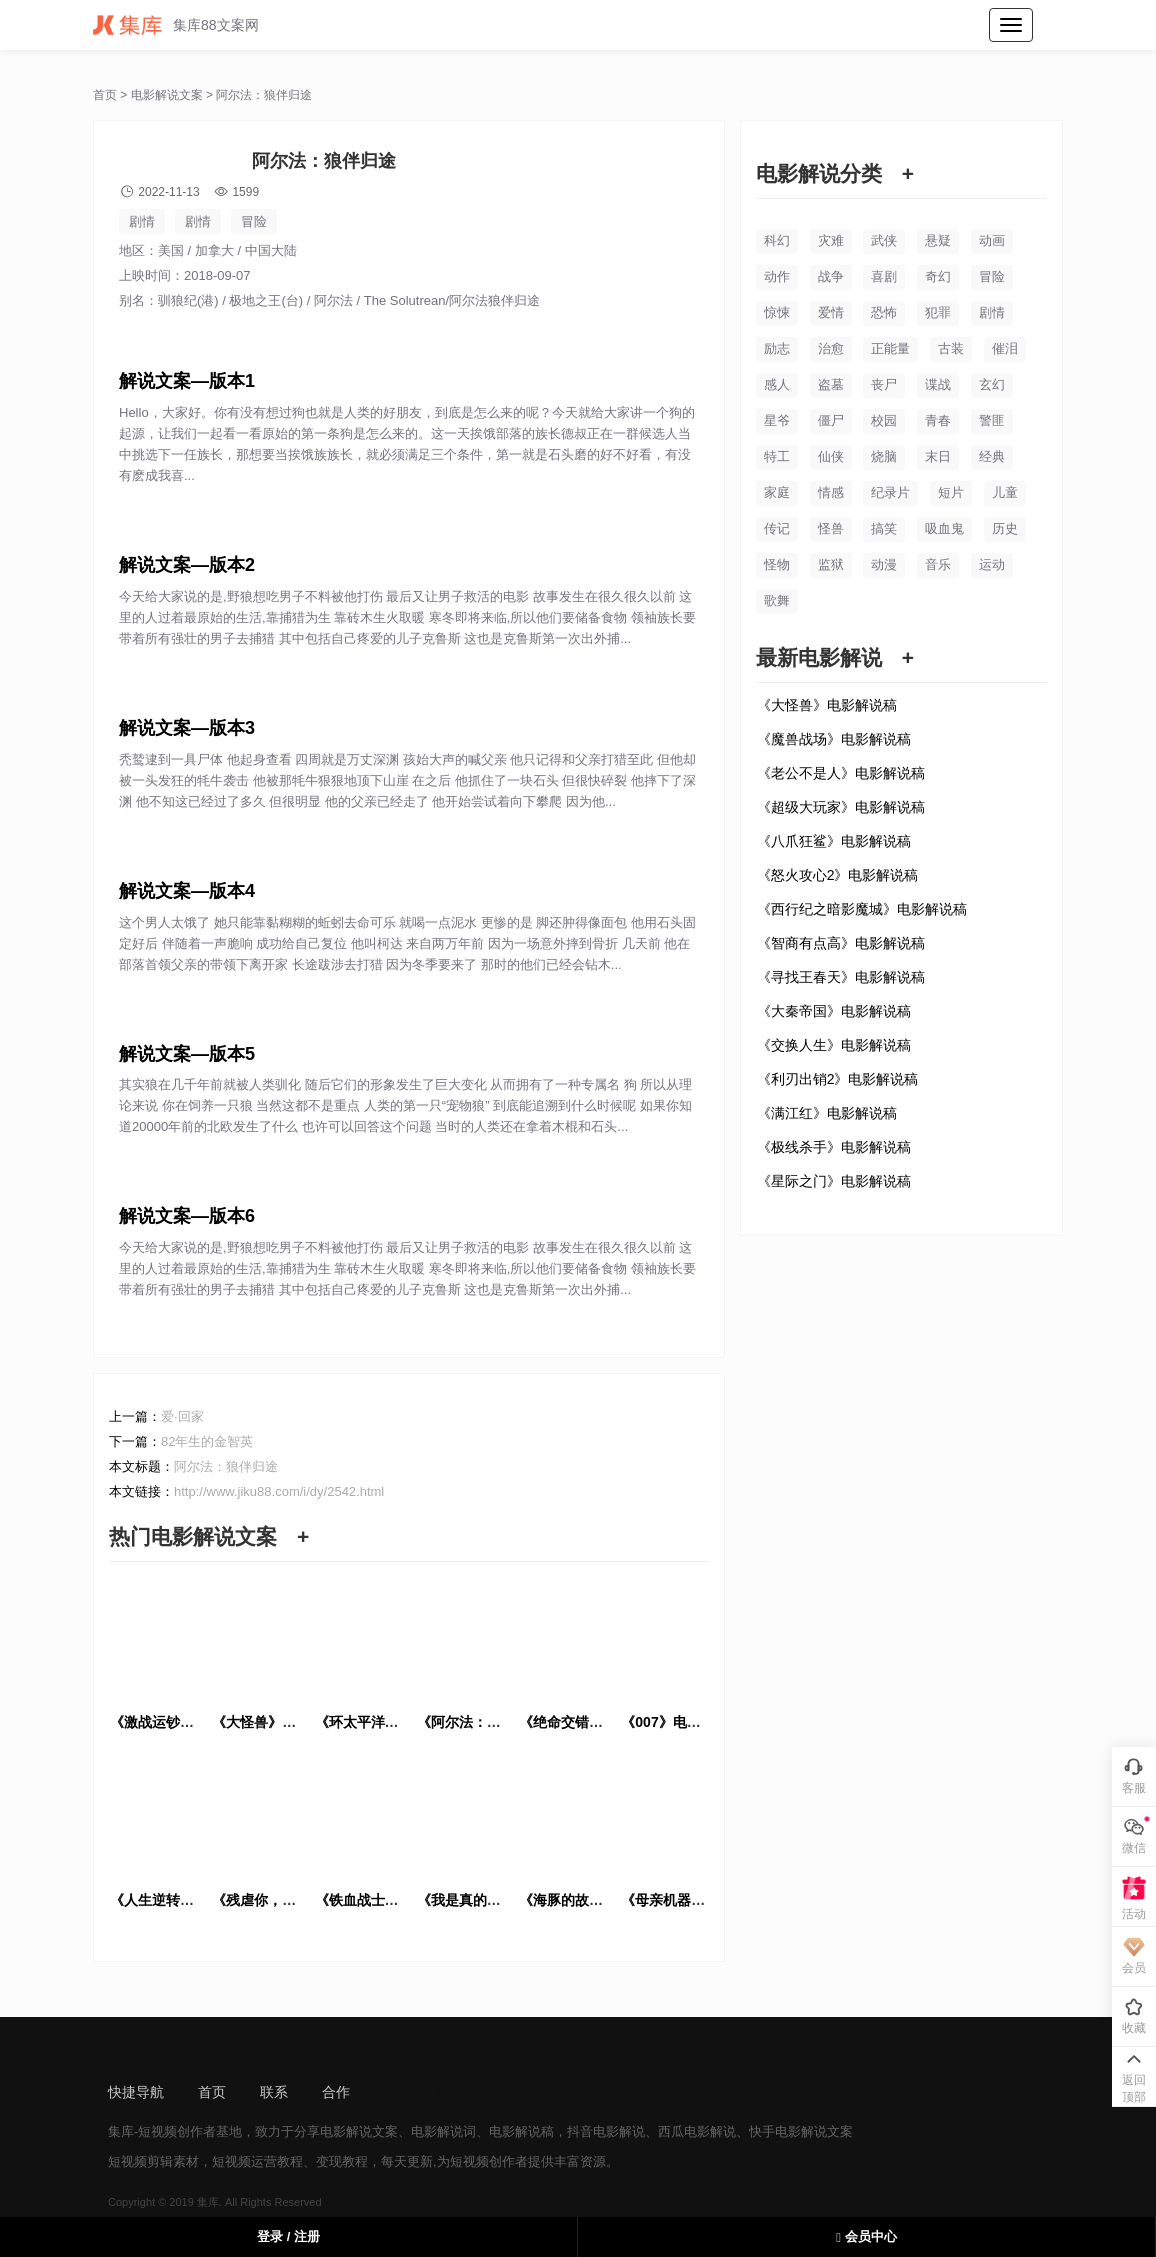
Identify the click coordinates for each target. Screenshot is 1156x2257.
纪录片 (890, 492)
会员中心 (866, 2236)
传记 (777, 528)
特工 (777, 456)
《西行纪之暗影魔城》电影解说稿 (862, 909)
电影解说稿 (521, 2131)
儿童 (1005, 492)
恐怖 (884, 312)
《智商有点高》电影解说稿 (841, 943)
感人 (777, 384)
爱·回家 (182, 1416)
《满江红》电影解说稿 (827, 1113)
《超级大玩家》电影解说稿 (841, 807)
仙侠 (831, 456)
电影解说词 (443, 2131)
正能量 (890, 348)
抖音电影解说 (606, 2131)
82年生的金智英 (207, 1441)
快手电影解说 (788, 2131)
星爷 (777, 420)
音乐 (938, 564)
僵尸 (831, 420)
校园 (884, 420)
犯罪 (938, 312)
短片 (951, 492)
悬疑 (938, 240)
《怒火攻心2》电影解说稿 (838, 875)
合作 (336, 2092)
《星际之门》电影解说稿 (834, 1181)
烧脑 (884, 456)
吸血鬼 (944, 528)
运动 (992, 564)
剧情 (142, 221)
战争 (831, 276)
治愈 (831, 348)
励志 (777, 348)
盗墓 (831, 384)
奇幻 (938, 276)
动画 (992, 240)
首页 (105, 95)
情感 (831, 492)
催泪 (1005, 348)
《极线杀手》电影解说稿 (834, 1147)
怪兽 (831, 528)
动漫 (884, 564)
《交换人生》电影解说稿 (834, 1045)
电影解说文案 (167, 95)
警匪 (992, 420)
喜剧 (884, 276)
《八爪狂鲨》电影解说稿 (834, 841)
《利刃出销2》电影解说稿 (838, 1079)
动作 (777, 276)
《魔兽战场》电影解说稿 (834, 739)
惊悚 (777, 312)
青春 (938, 420)
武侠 (884, 240)
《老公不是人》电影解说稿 (841, 773)
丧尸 (884, 384)
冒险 (254, 221)
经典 (992, 456)
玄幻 (992, 384)
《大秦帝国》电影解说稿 (834, 1011)
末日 (938, 456)
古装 (951, 348)
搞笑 (884, 528)
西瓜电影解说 (697, 2131)
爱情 (831, 312)
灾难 (831, 240)
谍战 (938, 384)
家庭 (777, 492)
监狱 (831, 564)
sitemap (408, 2092)
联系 (274, 2092)
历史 (1005, 528)
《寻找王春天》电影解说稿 (841, 977)
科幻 (777, 240)
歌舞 (777, 600)
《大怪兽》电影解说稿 (827, 705)
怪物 (777, 564)
